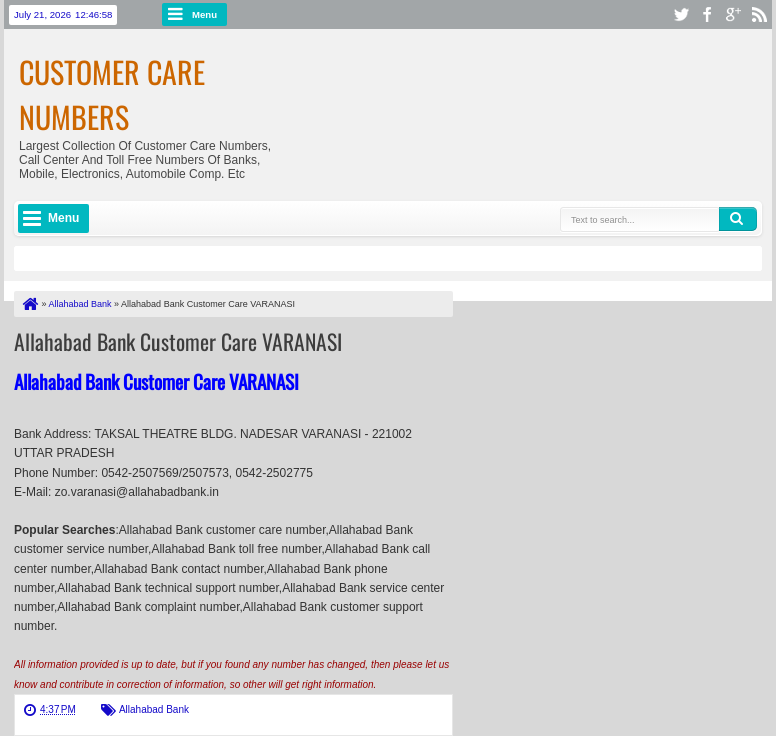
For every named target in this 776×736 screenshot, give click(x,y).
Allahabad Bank (154, 709)
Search (738, 219)
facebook (707, 14)
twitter (681, 14)
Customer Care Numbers (112, 94)
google (733, 14)
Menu (204, 14)
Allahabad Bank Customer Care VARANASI (178, 341)
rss (759, 14)
